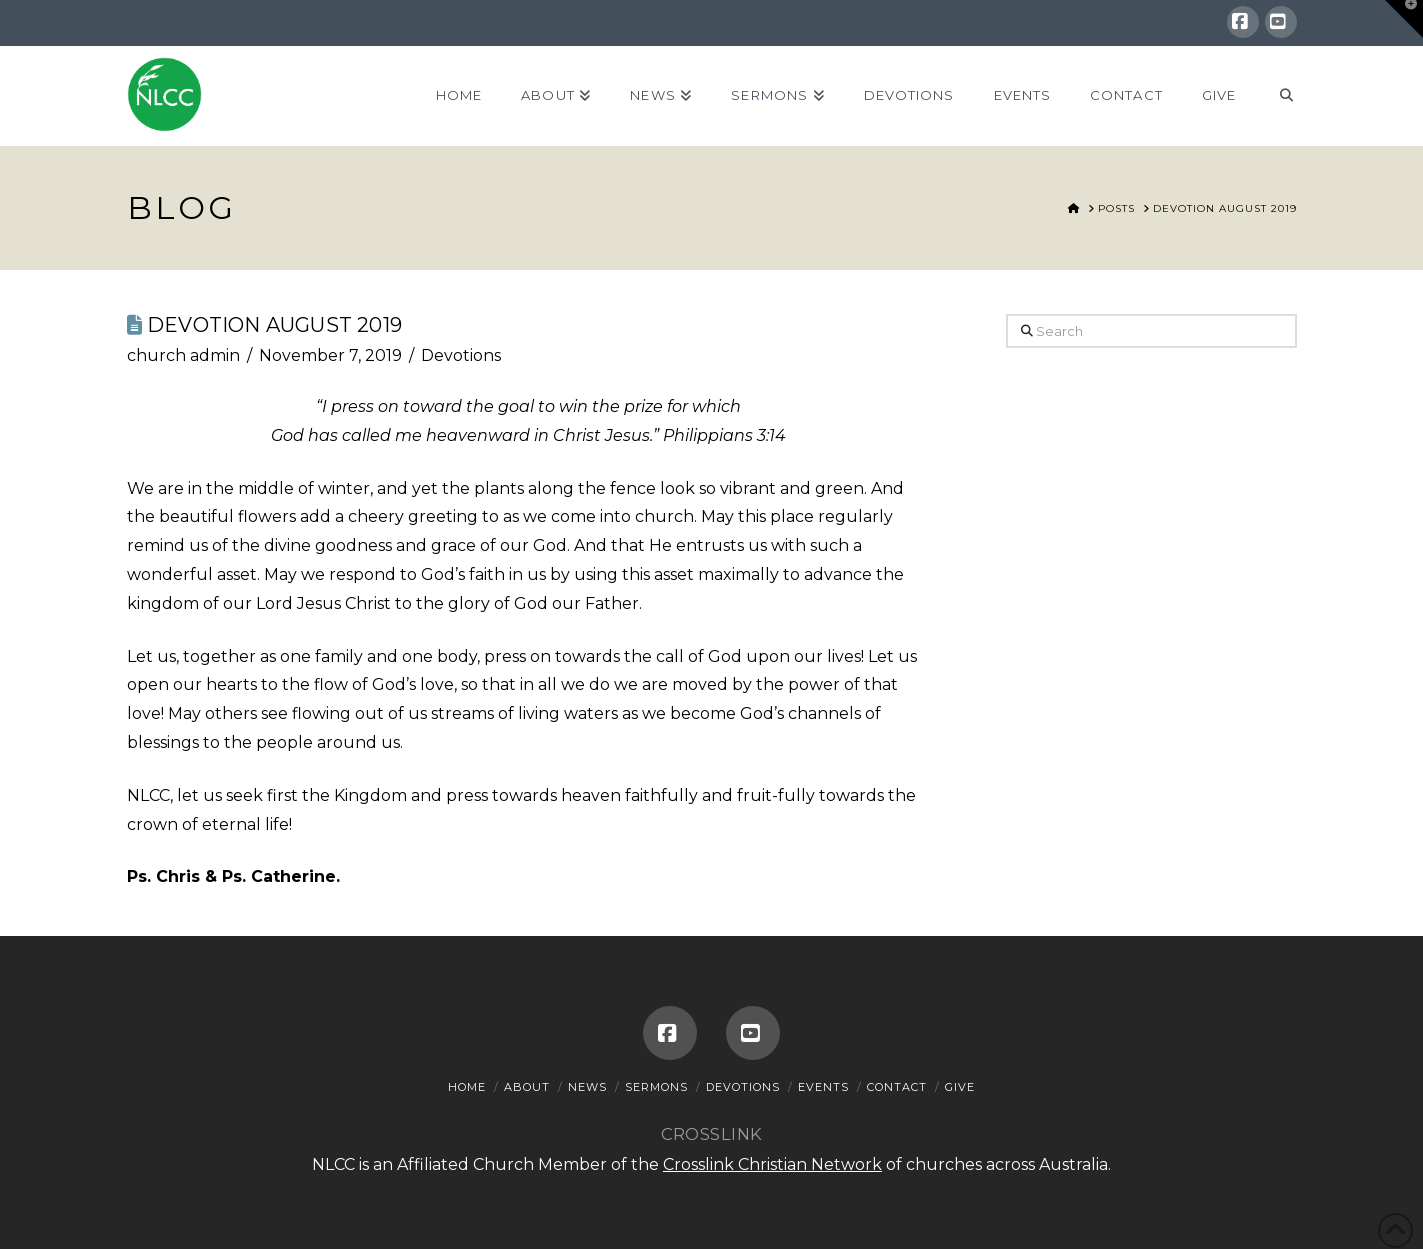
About (527, 1087)
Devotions (461, 355)
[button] (1404, 19)
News (587, 1087)
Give (960, 1087)
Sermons (656, 1087)
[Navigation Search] (1275, 96)
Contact (897, 1087)
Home (467, 1087)
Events (823, 1087)
